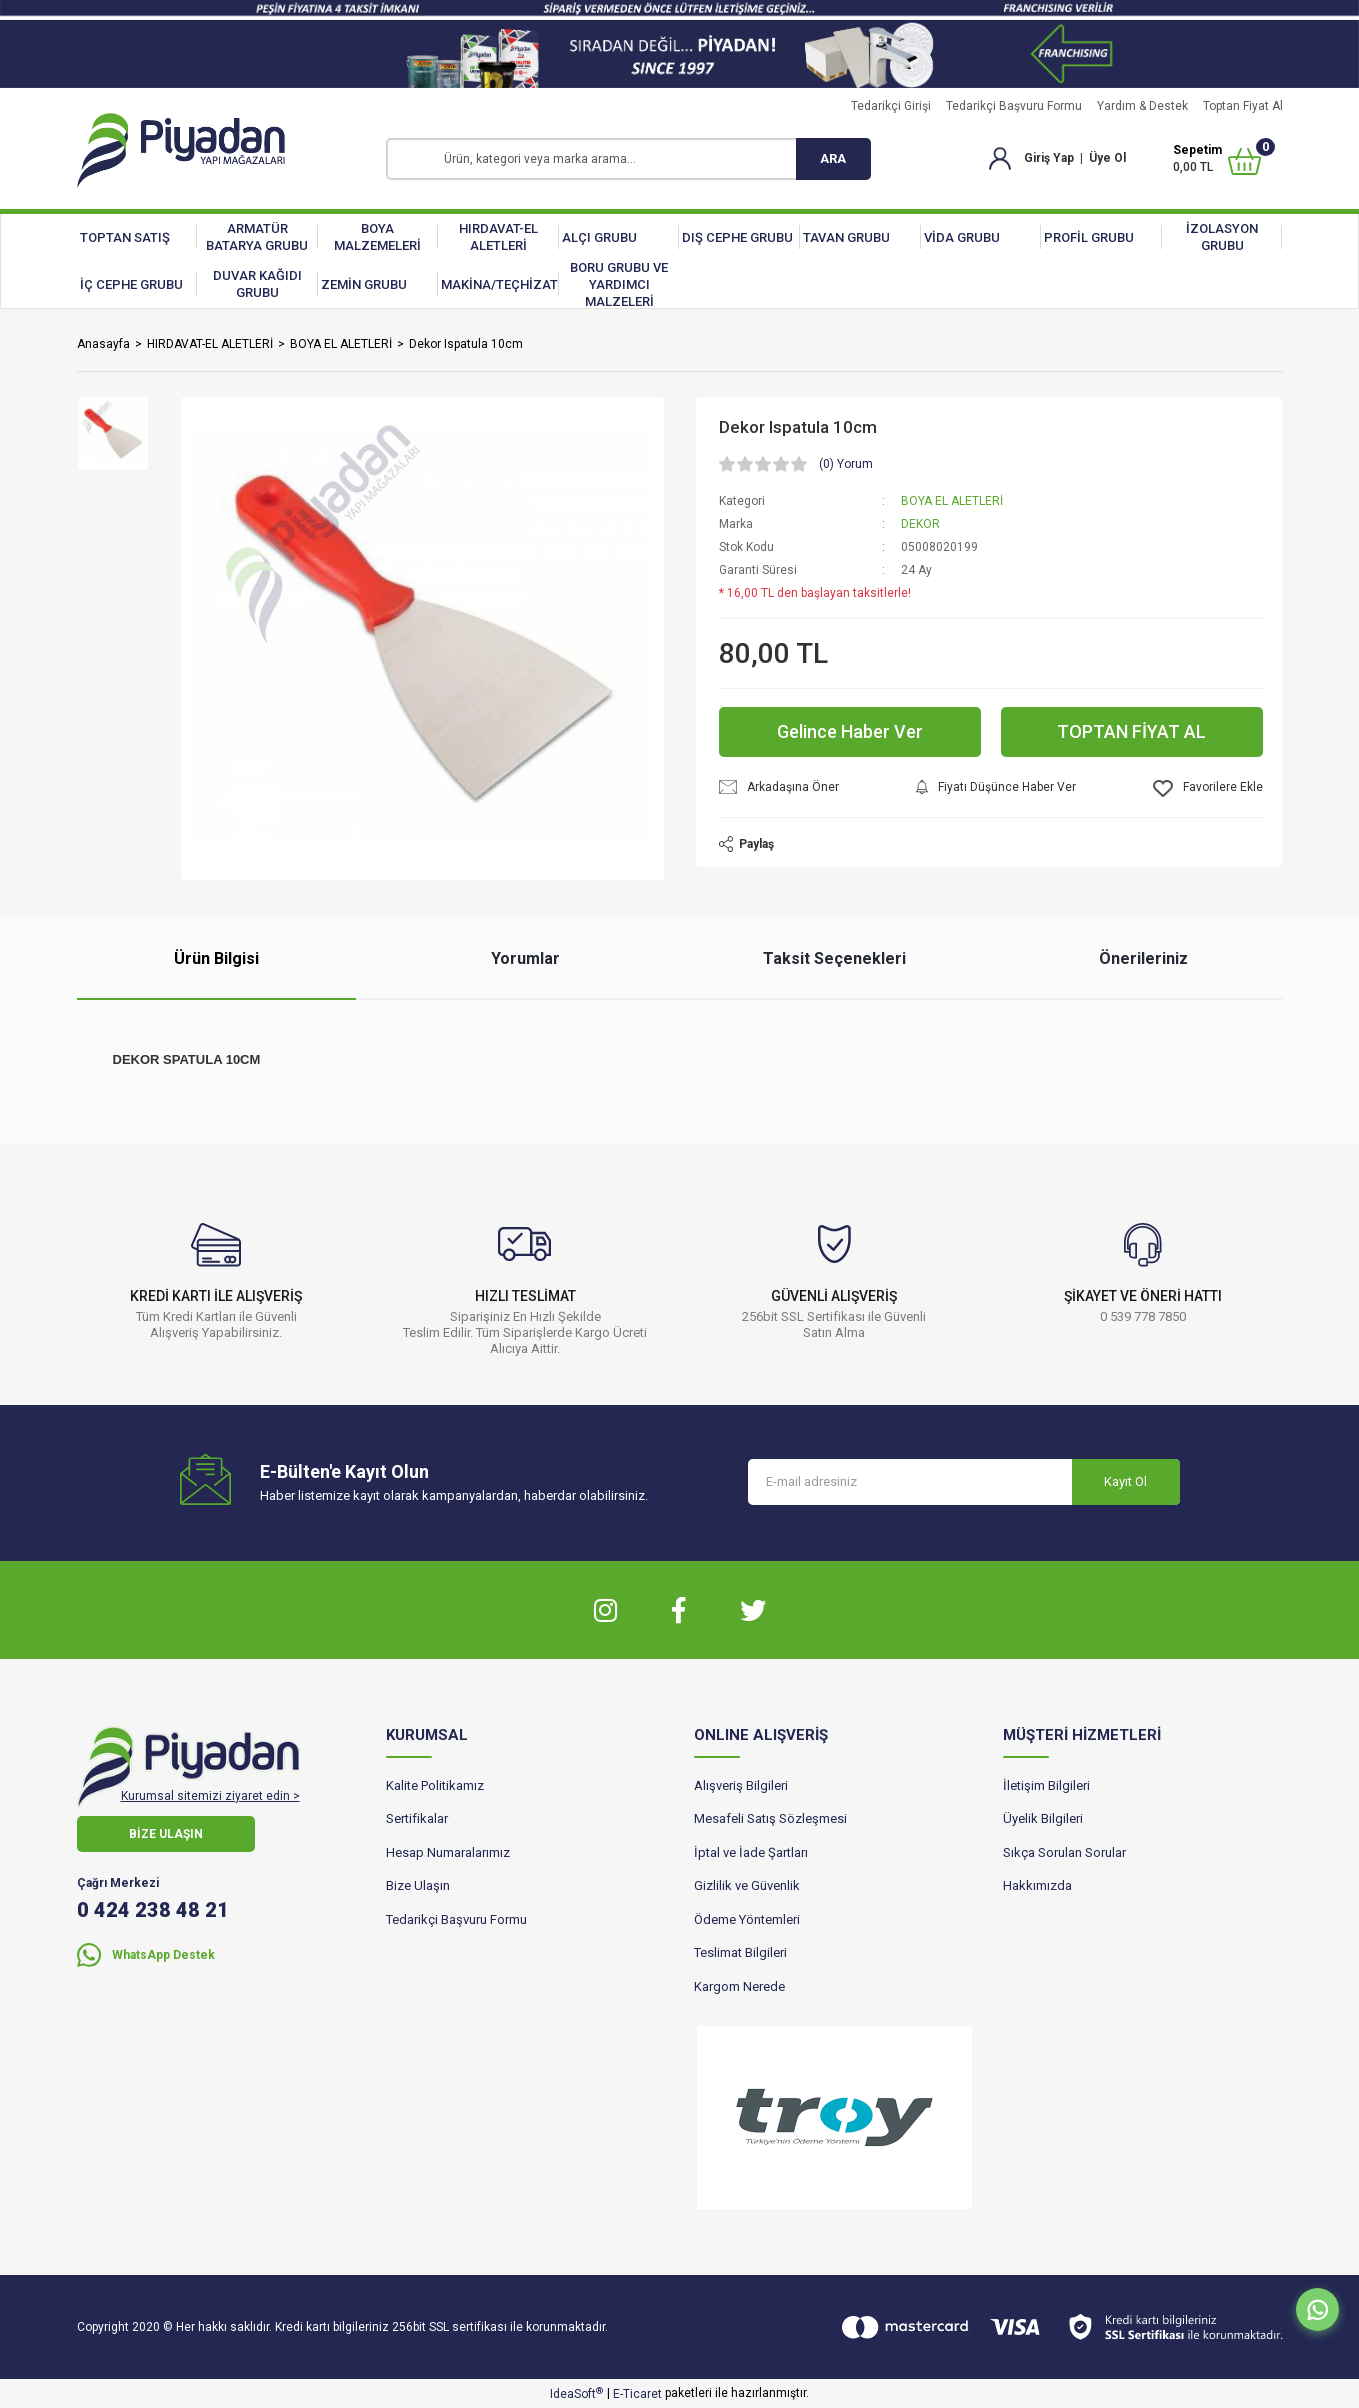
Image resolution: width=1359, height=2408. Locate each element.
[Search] (628, 159)
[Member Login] (1000, 158)
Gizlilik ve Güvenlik (747, 1885)
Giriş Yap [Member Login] (1049, 158)
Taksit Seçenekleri (834, 958)
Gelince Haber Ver (850, 731)
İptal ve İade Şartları (751, 1852)
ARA (833, 158)
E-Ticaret (637, 2394)
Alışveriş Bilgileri (741, 1785)
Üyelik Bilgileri (1043, 1818)
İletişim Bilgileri (1046, 1785)
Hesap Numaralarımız (448, 1852)
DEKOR (920, 524)
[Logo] (181, 150)
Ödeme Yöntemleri (747, 1919)
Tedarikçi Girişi (891, 106)
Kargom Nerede (739, 1986)
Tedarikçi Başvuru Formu (1014, 106)
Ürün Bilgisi (216, 958)
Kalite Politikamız (435, 1785)
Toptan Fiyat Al (1243, 106)
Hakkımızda (1037, 1885)
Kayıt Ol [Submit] (1125, 1481)
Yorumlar (525, 958)
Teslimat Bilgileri (740, 1952)
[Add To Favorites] (1207, 788)
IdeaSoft (576, 2394)
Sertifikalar (417, 1818)
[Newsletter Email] (964, 1482)
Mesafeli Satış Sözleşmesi (770, 1818)
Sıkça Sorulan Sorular (1064, 1852)
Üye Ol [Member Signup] (1107, 158)
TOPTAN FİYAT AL (1131, 731)
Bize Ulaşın (418, 1885)
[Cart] (1216, 158)
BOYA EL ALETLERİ (952, 501)
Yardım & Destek (1142, 106)
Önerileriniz (1143, 958)
